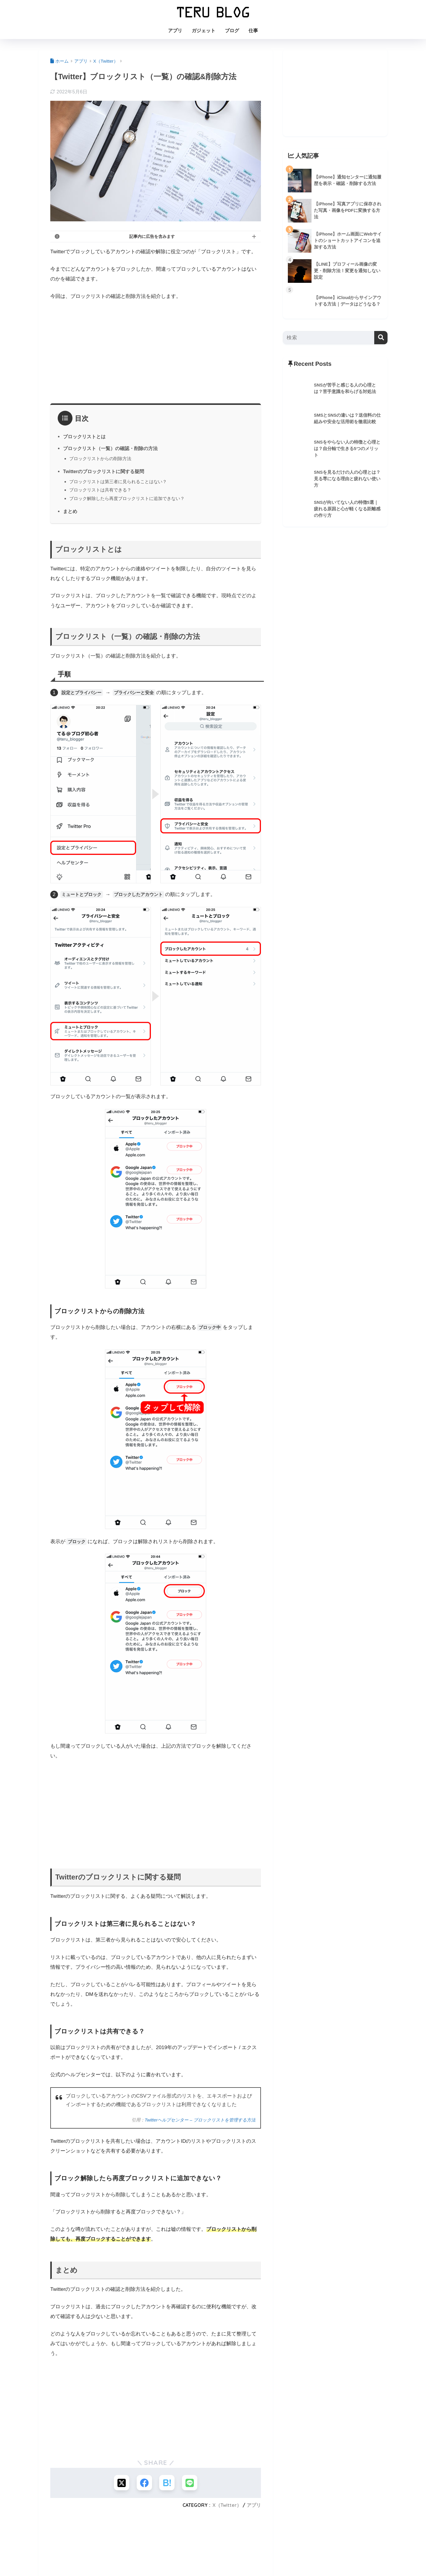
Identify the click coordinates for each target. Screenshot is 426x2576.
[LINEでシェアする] (191, 2483)
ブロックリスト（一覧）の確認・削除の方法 (110, 448)
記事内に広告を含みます (152, 236)
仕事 (253, 30)
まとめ (70, 511)
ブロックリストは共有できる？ (100, 489)
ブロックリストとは (84, 436)
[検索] (381, 337)
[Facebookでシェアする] (144, 2483)
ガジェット (203, 30)
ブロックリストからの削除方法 (100, 458)
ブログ (232, 30)
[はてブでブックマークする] (167, 2483)
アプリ (175, 30)
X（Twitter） (226, 2506)
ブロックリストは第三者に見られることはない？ (118, 481)
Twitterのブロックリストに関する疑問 (104, 471)
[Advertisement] (155, 350)
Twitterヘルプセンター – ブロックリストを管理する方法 (197, 2119)
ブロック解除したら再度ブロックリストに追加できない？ (127, 498)
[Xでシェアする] (120, 2483)
